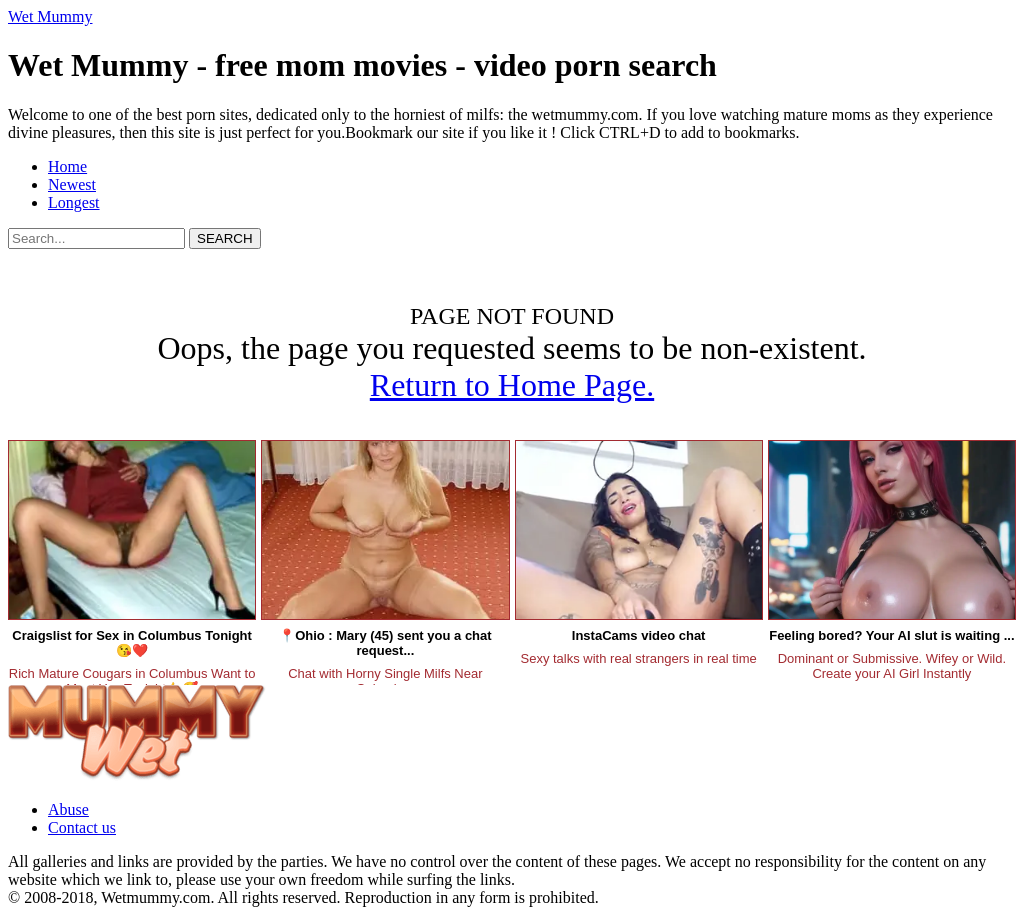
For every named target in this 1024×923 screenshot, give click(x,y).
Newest (72, 184)
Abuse (68, 809)
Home (67, 166)
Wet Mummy (50, 16)
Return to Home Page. (512, 385)
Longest (74, 202)
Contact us (82, 827)
